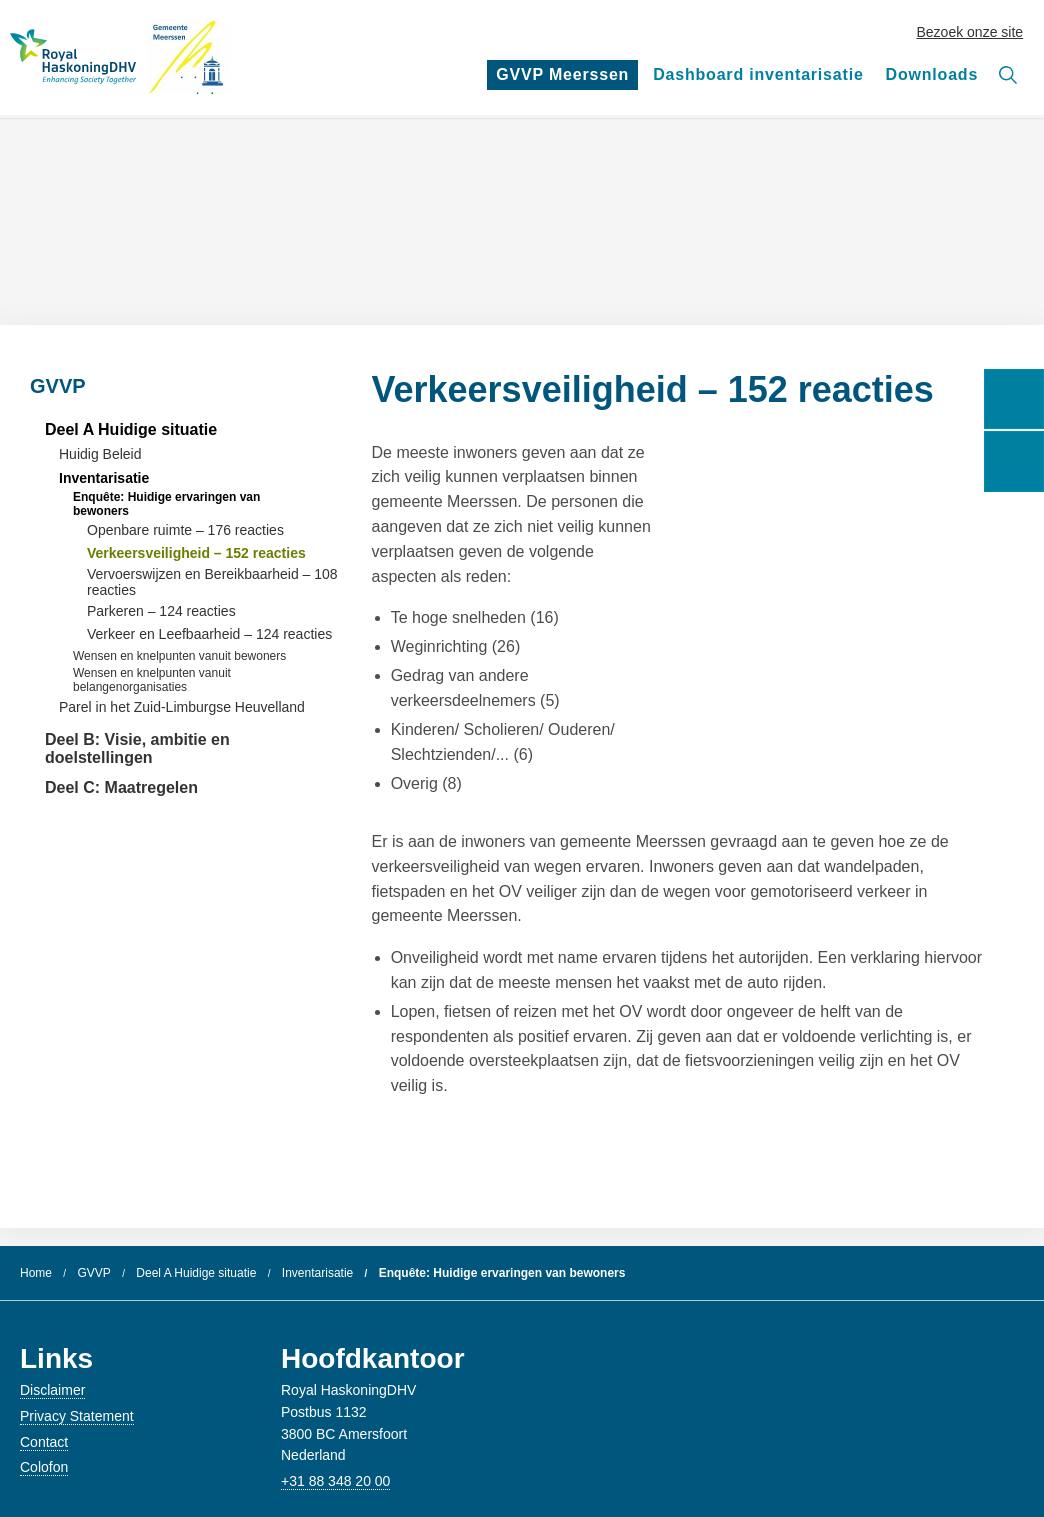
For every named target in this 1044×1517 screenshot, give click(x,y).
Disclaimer (52, 1390)
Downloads (932, 74)
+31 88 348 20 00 (335, 1481)
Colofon (44, 1467)
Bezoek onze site (970, 32)
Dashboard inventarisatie (758, 74)
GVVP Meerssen (564, 78)
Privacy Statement (77, 1416)
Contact (44, 1442)
